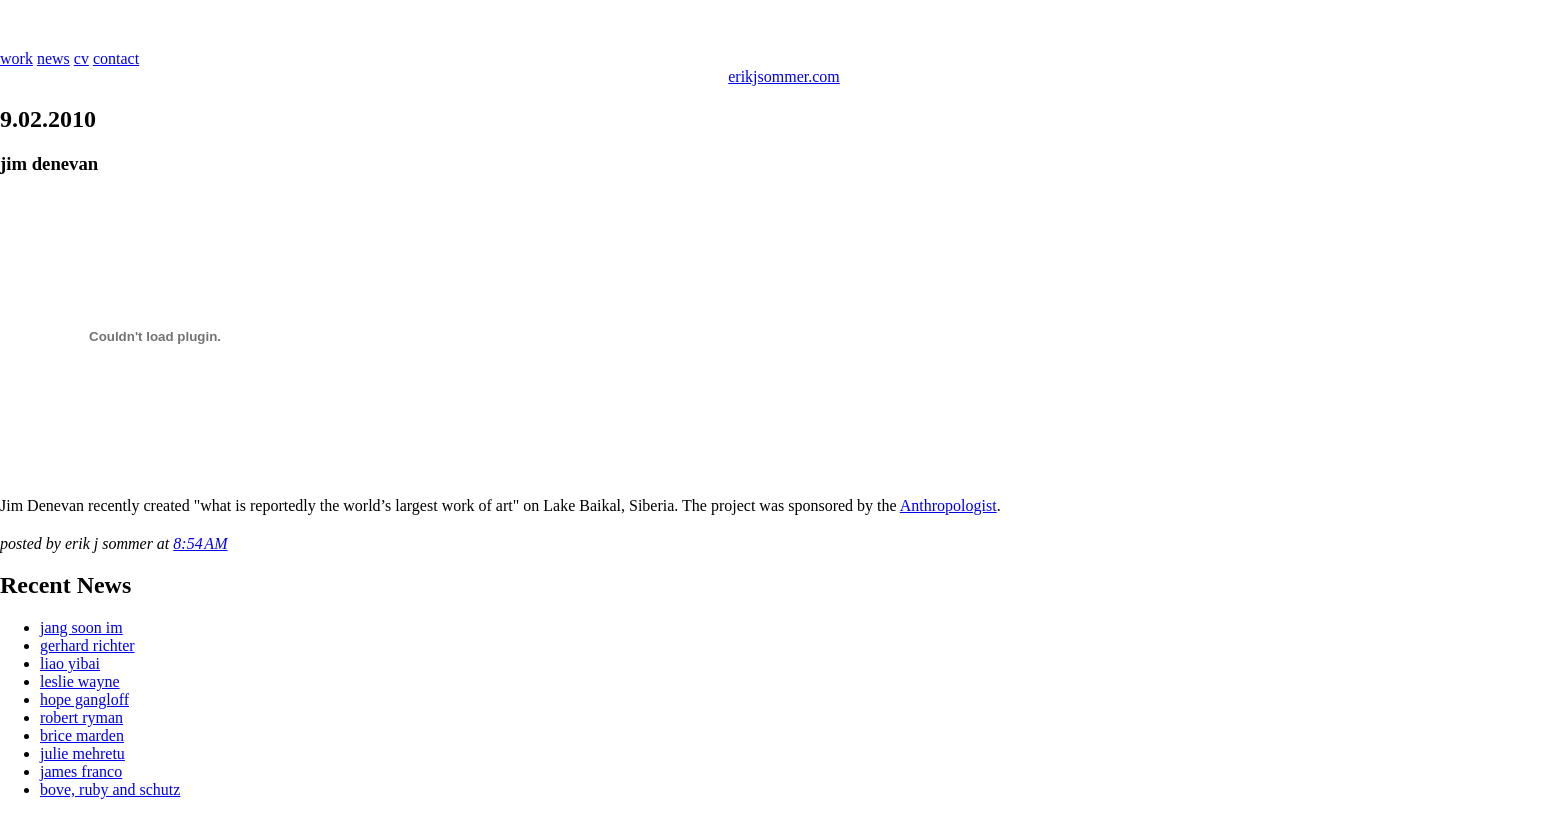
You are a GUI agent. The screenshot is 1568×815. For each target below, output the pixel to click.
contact (116, 58)
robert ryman (81, 717)
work (16, 58)
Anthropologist (948, 505)
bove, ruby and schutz (110, 789)
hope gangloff (84, 699)
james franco (81, 771)
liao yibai (70, 663)
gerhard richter (87, 645)
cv (81, 58)
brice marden (82, 735)
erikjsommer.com (784, 76)
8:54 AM (200, 543)
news (53, 58)
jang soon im (81, 627)
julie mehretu (82, 753)
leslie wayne (80, 681)
